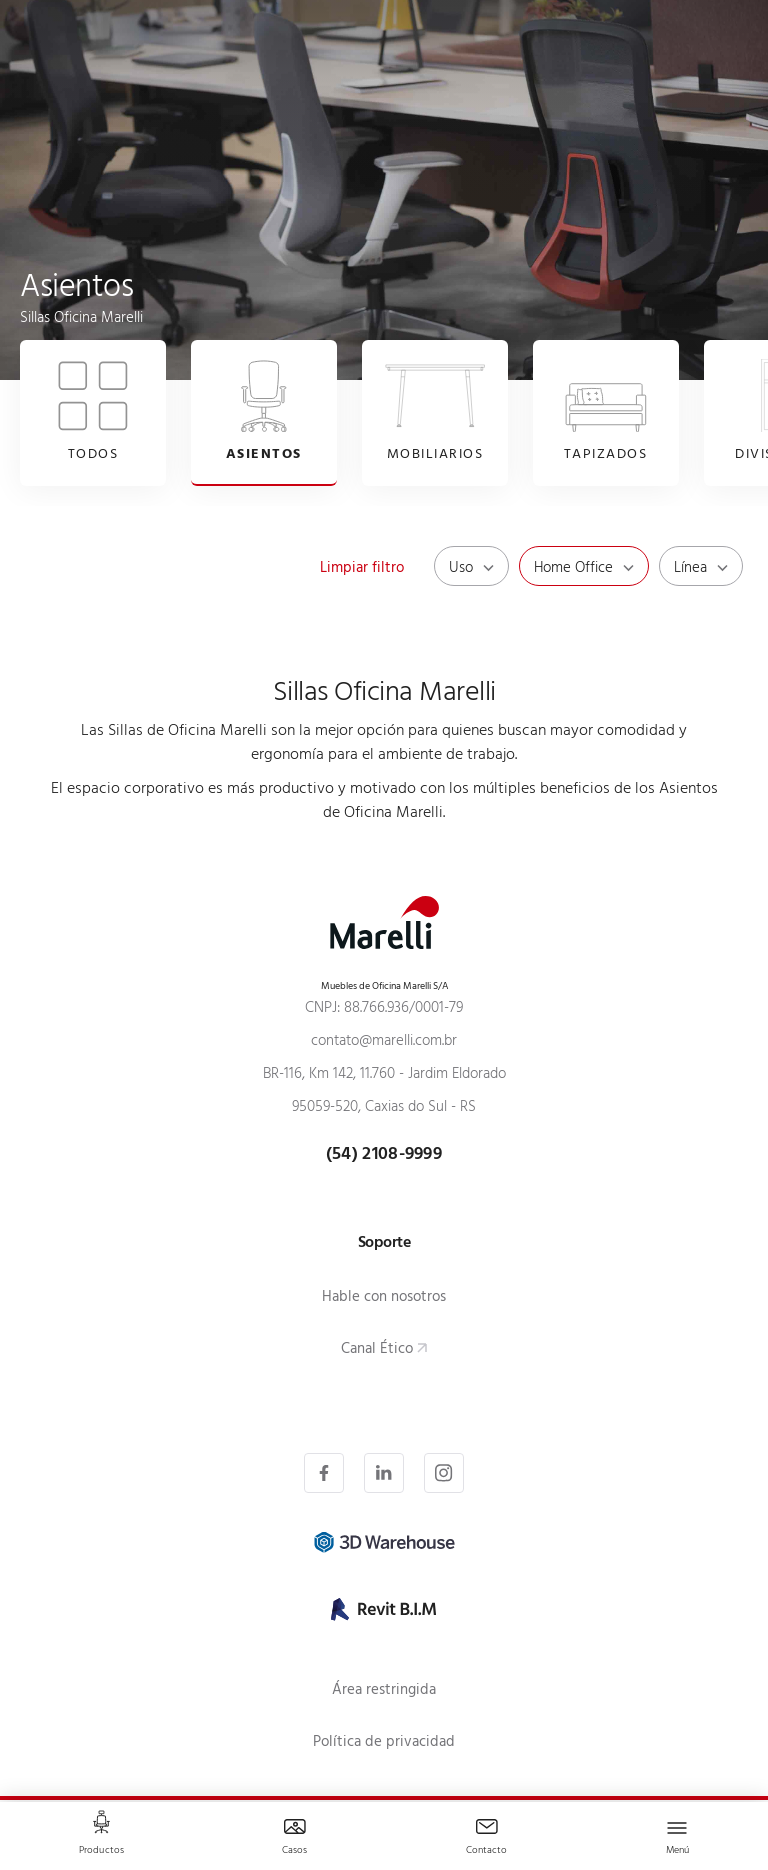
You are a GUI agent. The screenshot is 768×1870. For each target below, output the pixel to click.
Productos (101, 1851)
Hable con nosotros (384, 1298)
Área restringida (384, 1691)
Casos (295, 1851)
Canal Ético (377, 1350)
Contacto (487, 1851)
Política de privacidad (384, 1743)
